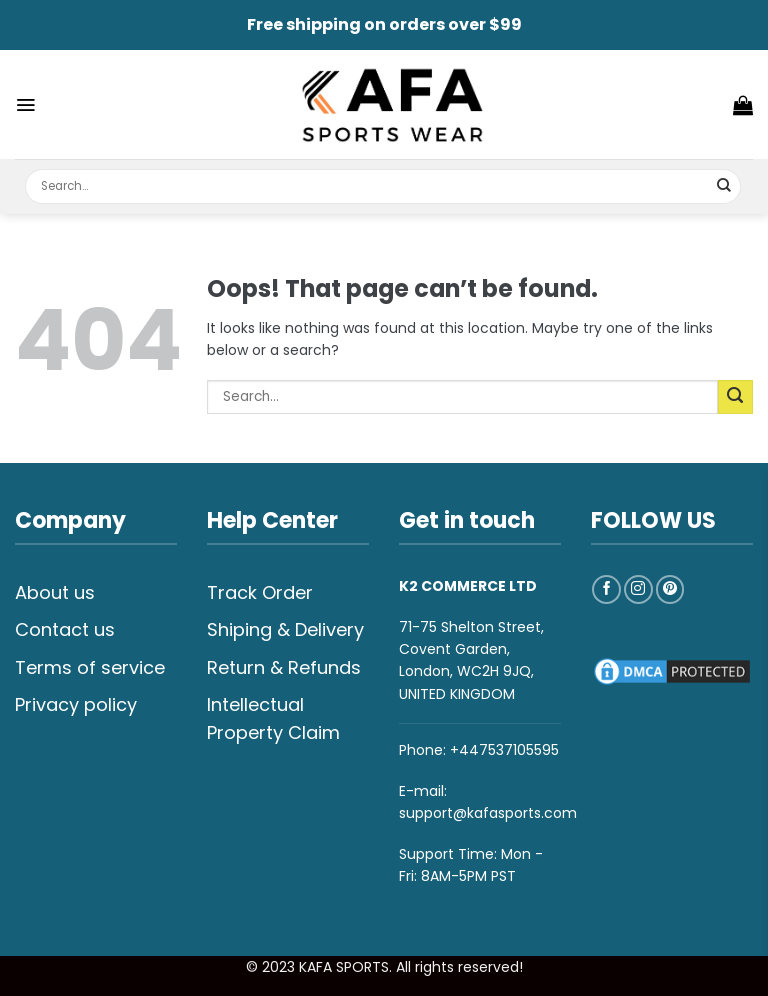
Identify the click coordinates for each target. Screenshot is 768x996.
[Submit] (724, 186)
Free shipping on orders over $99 (384, 24)
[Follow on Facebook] (606, 589)
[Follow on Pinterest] (670, 589)
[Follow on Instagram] (638, 589)
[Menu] (25, 105)
